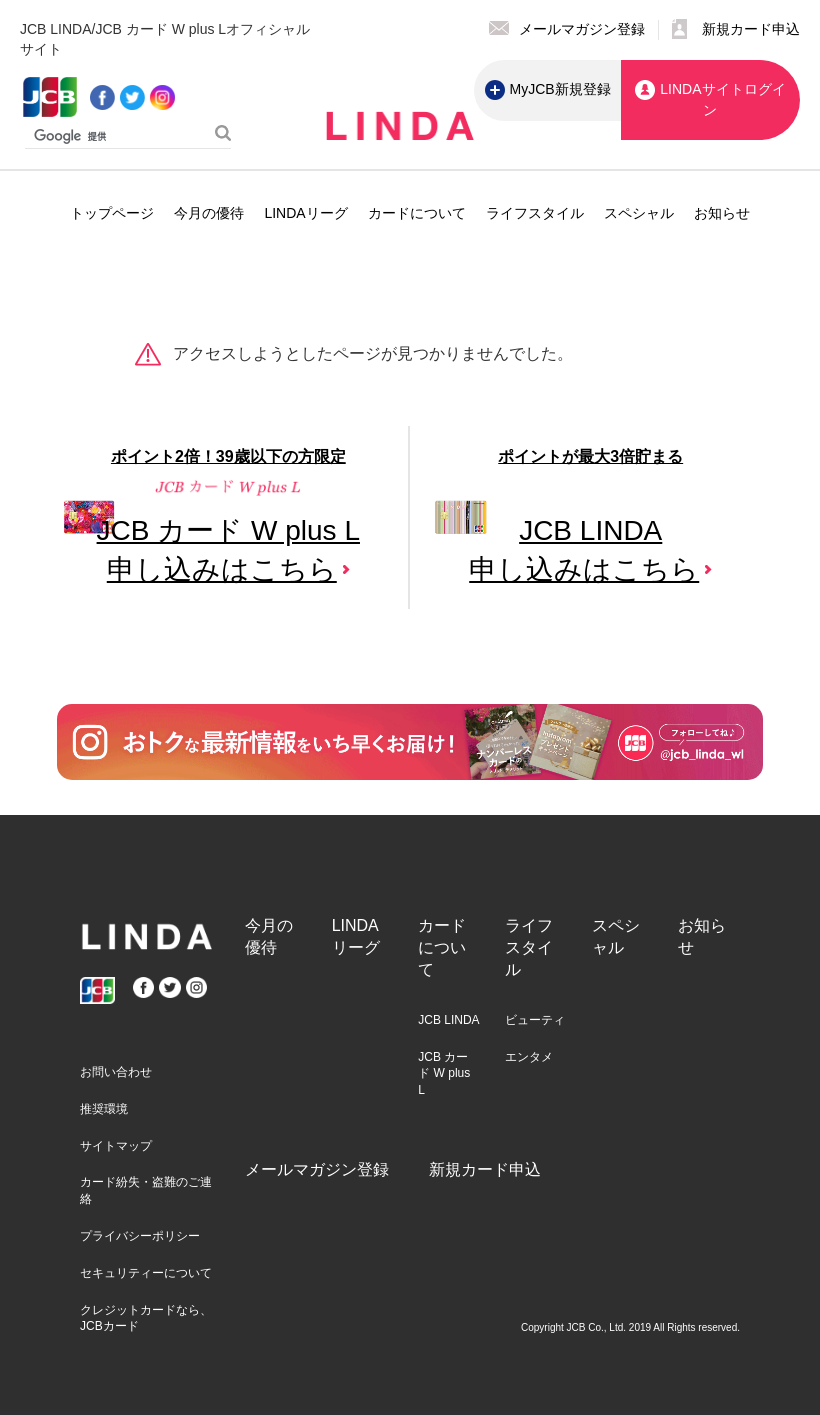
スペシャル (639, 213)
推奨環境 (104, 1109)
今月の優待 (209, 213)
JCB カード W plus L (444, 1074)
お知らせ (722, 213)
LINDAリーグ (305, 213)
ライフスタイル (535, 213)
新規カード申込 (485, 1169)
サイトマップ (116, 1146)
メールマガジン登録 (317, 1169)
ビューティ (535, 1020)
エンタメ (529, 1057)
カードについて (417, 213)
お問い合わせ (116, 1072)
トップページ (112, 213)
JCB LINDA (448, 1020)
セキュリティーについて (146, 1273)
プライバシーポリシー (140, 1236)
